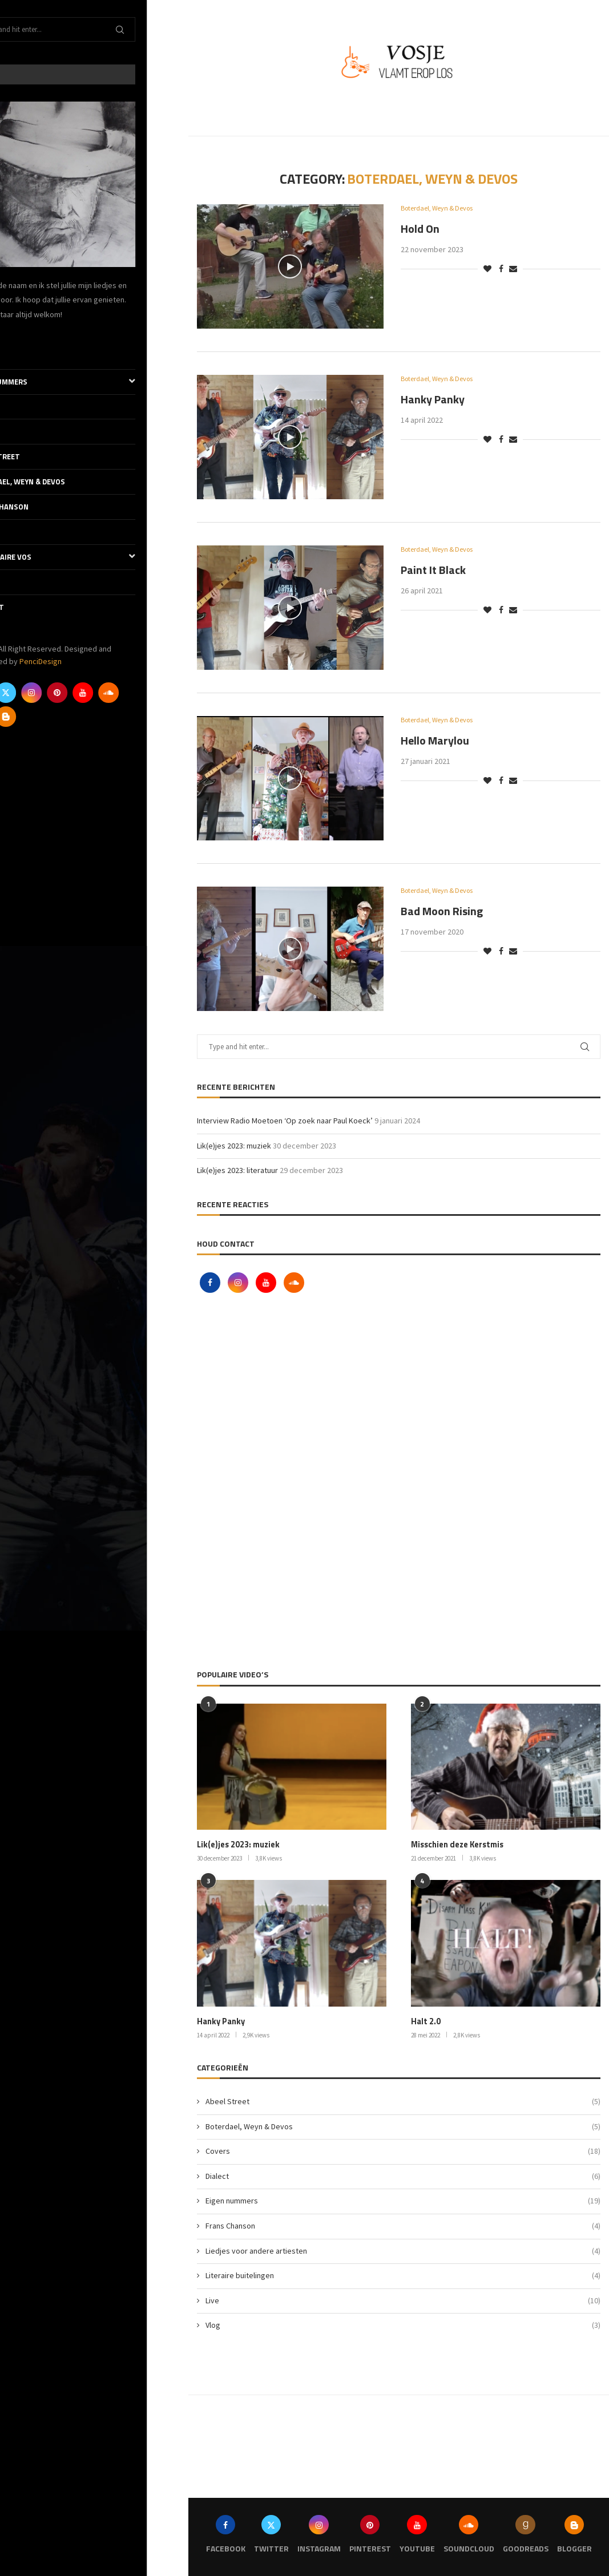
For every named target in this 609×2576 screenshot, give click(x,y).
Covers (25, 407)
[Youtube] (124, 692)
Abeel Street (36, 456)
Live (18, 531)
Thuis (22, 356)
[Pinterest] (98, 692)
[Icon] (290, 266)
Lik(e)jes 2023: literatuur (237, 1170)
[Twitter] (47, 692)
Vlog (20, 582)
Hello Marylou (435, 741)
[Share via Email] (513, 269)
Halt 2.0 (425, 2021)
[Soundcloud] (150, 692)
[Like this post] (487, 269)
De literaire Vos (94, 557)
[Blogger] (47, 716)
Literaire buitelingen (402, 2275)
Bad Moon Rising (442, 911)
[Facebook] (21, 692)
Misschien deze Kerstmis (456, 1844)
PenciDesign (82, 661)
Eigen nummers (94, 382)
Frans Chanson (40, 506)
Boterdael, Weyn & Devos (59, 481)
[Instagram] (73, 692)
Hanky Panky (433, 400)
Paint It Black (433, 570)
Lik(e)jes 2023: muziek (234, 1146)
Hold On (420, 229)
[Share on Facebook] (501, 269)
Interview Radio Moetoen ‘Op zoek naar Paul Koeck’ (285, 1120)
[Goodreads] (21, 716)
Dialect (26, 431)
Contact (28, 607)
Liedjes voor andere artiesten (402, 2250)
